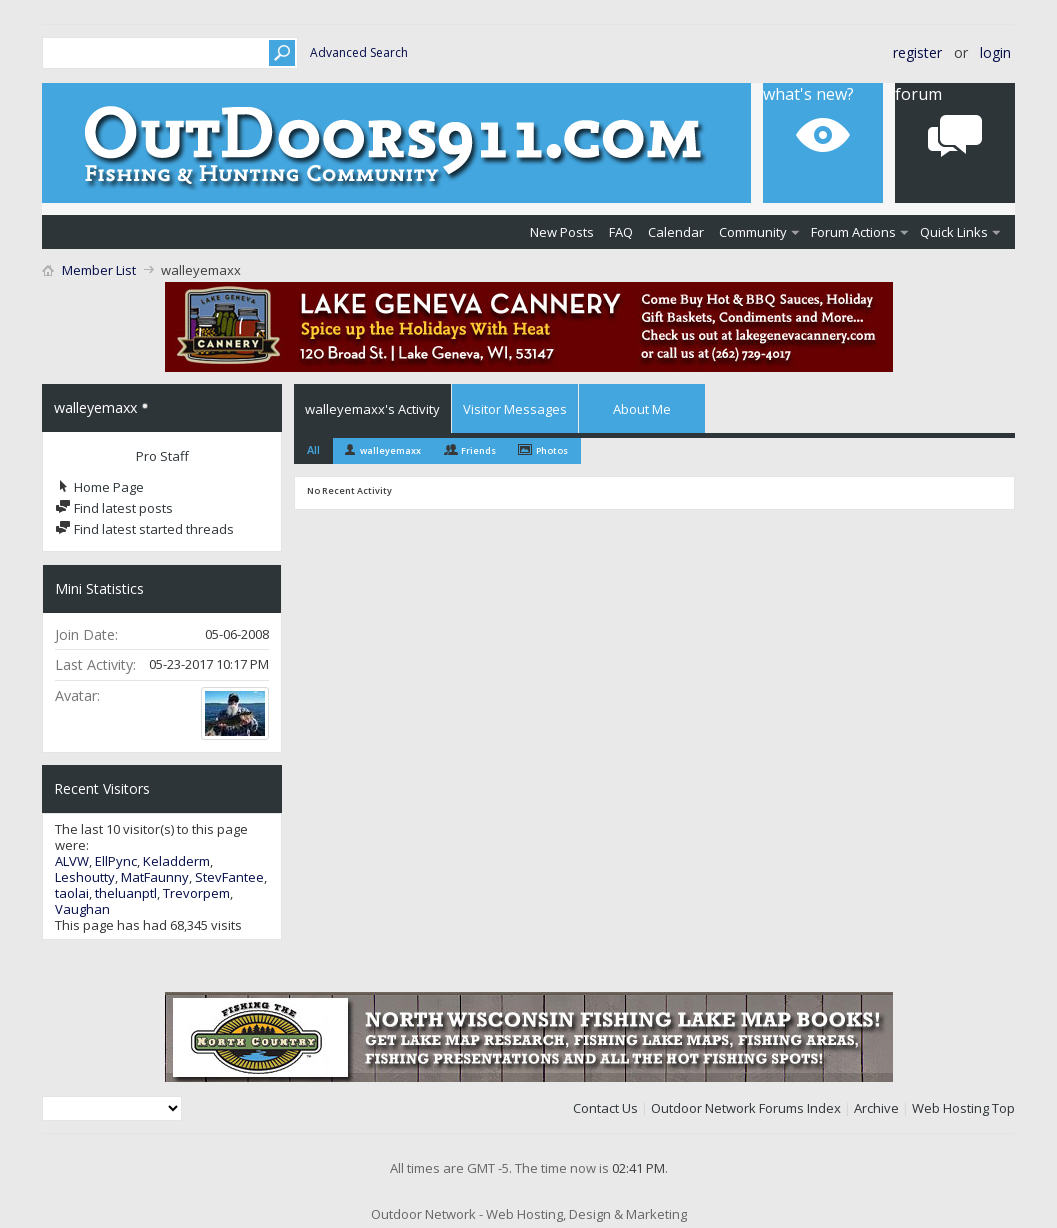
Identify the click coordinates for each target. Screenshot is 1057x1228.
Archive (876, 1108)
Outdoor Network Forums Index (746, 1108)
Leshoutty (85, 877)
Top (1003, 1108)
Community (753, 232)
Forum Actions (853, 232)
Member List (99, 270)
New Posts (562, 232)
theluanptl (126, 893)
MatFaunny (155, 877)
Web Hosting (950, 1108)
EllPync (116, 861)
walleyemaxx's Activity (372, 409)
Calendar (676, 232)
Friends (478, 450)
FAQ (621, 232)
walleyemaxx (390, 450)
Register (917, 52)
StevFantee (229, 877)
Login (995, 52)
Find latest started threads (144, 529)
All (313, 449)
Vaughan (82, 909)
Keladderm (176, 861)
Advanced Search (359, 52)
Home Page (99, 487)
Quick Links (954, 232)
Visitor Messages (515, 409)
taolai (72, 893)
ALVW (72, 861)
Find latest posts (114, 508)
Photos (552, 450)
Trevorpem (196, 893)
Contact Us (605, 1108)
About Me (642, 409)
